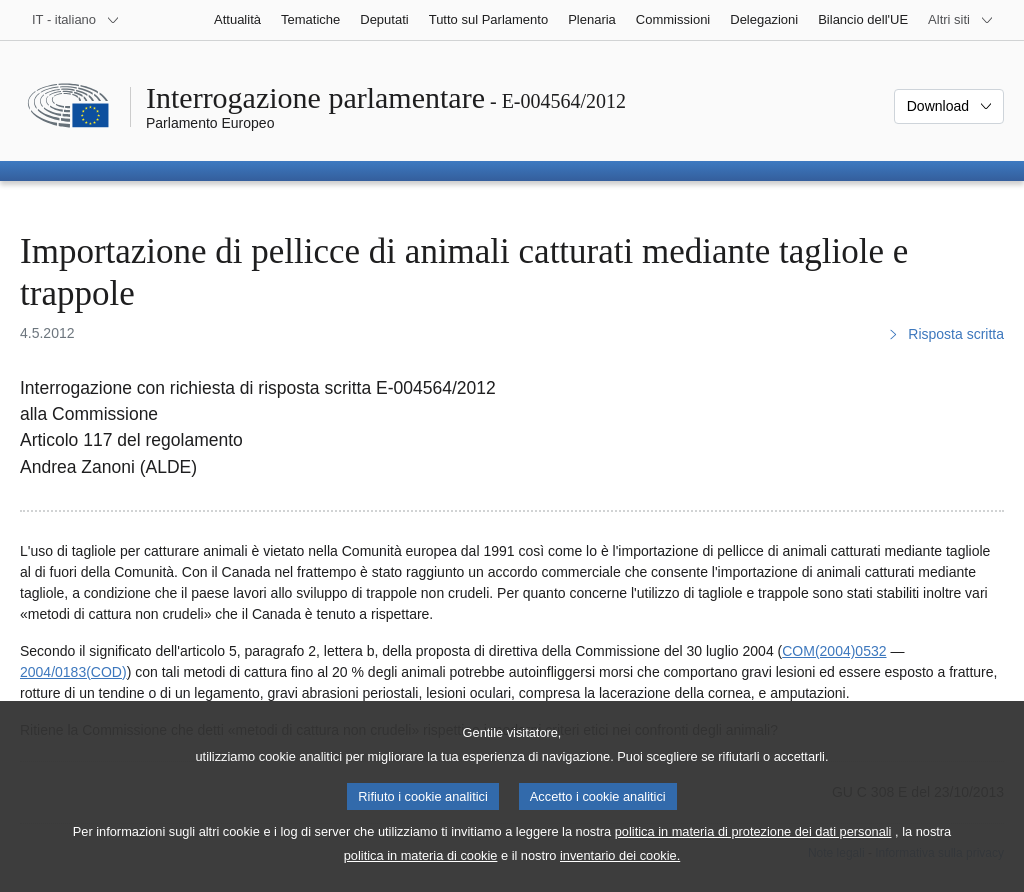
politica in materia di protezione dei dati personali (753, 844)
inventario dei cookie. (620, 868)
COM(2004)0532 (834, 651)
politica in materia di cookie (421, 868)
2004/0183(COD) (73, 672)
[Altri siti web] (961, 20)
